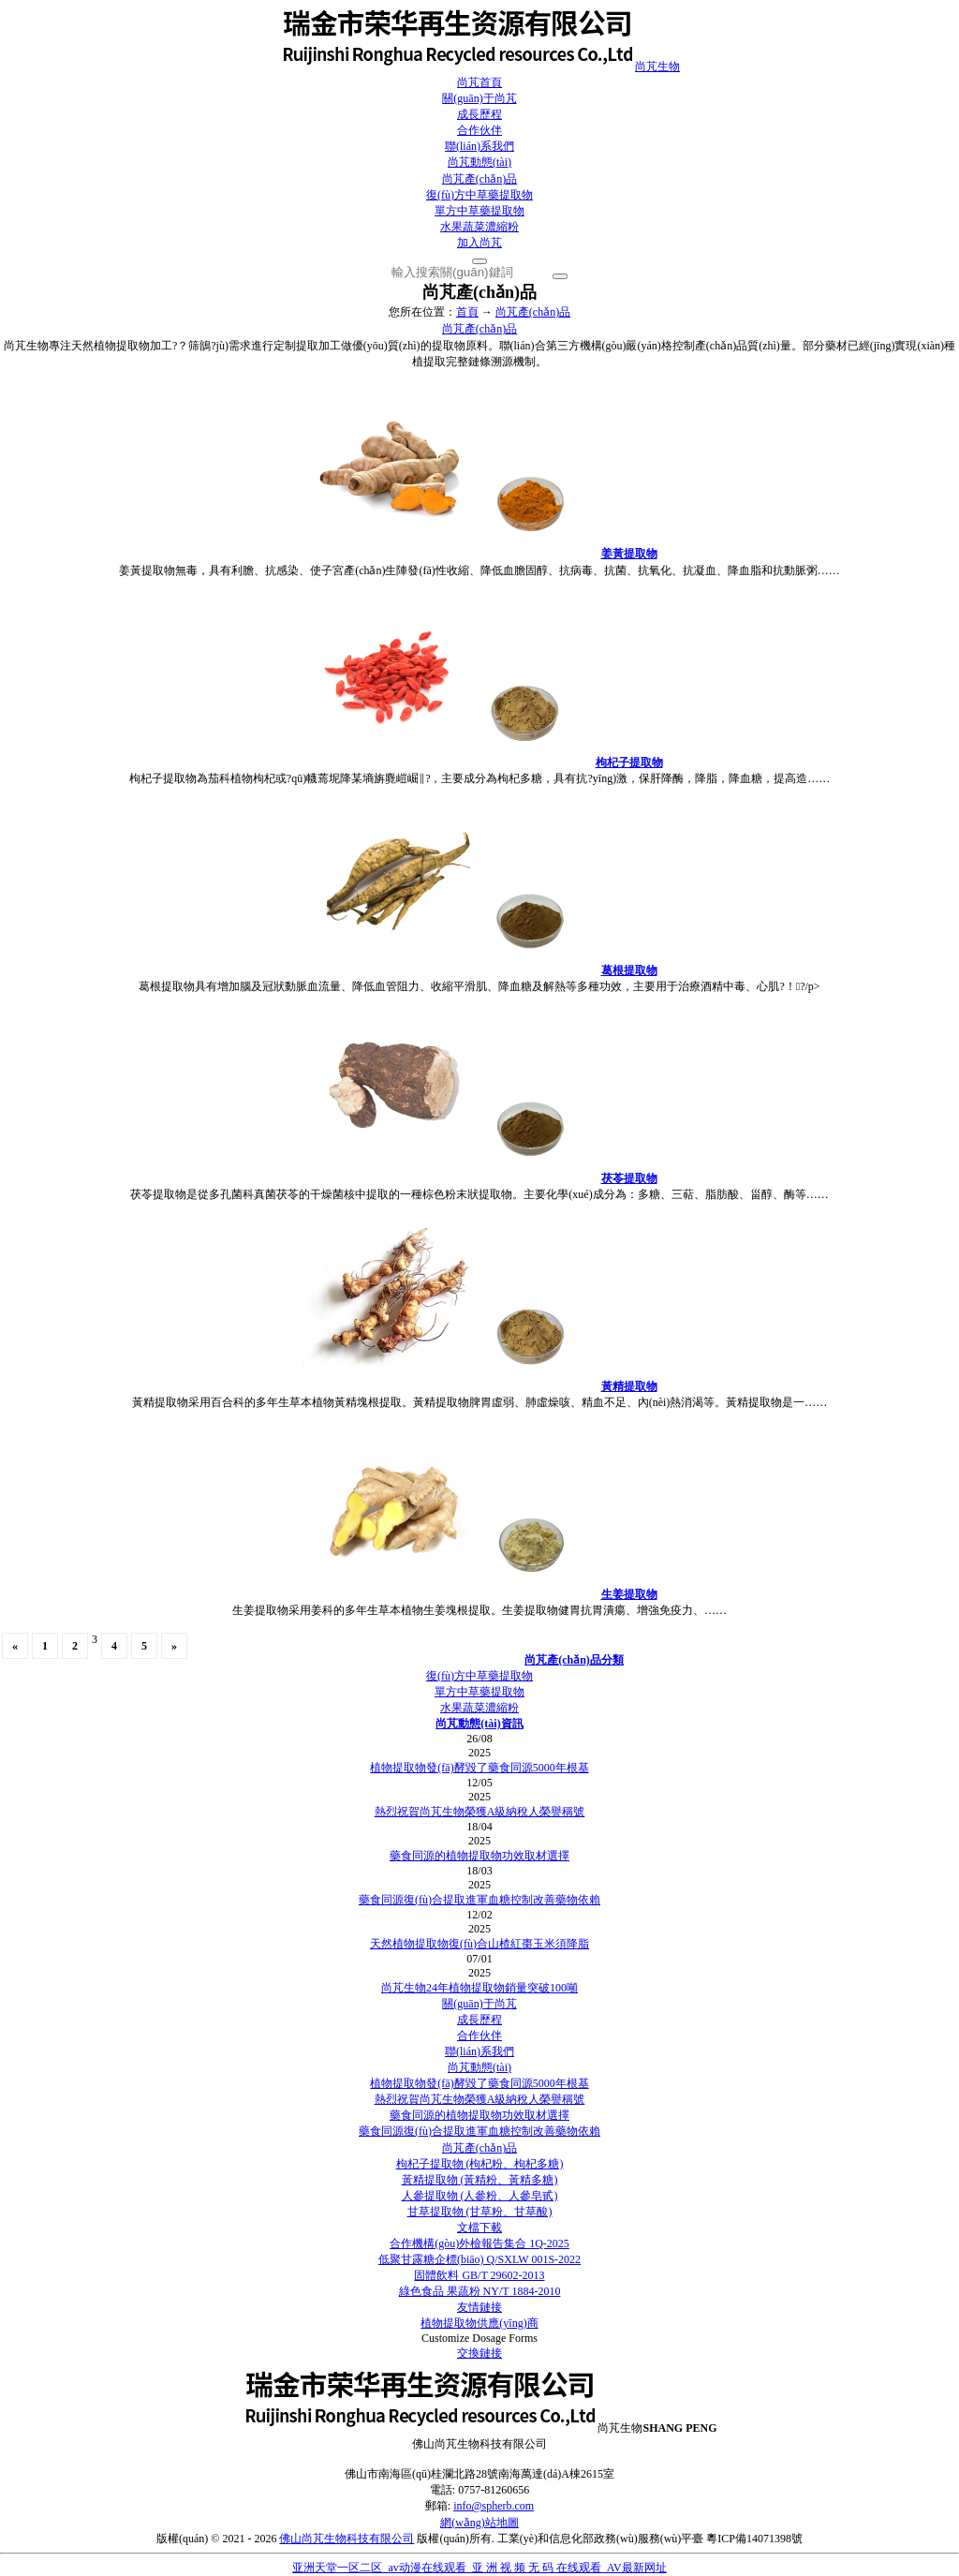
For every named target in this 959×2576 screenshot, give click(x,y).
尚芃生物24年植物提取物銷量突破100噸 (479, 1987)
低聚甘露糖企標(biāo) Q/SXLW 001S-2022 (479, 2259)
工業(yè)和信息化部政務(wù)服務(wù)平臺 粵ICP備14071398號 (650, 2538)
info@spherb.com (493, 2505)
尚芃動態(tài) (479, 162)
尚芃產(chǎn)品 (479, 178)
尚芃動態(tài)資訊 (479, 1723)
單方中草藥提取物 (479, 210)
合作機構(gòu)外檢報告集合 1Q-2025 (479, 2243)
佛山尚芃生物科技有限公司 (346, 2538)
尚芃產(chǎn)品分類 (574, 1659)
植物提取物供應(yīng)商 (479, 2323)
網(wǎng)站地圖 (479, 2522)
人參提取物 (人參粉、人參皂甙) (480, 2195)
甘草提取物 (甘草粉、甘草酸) (480, 2211)
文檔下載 (479, 2227)
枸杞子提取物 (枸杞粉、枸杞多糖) (480, 2163)
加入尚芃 (479, 242)
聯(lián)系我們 (479, 146)
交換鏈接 (479, 2353)
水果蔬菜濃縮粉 (479, 226)
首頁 (467, 311)
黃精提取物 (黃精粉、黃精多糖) (480, 2179)
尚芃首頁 (479, 82)
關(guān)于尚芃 (479, 98)
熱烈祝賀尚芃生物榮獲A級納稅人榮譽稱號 (480, 1811)
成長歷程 (479, 114)
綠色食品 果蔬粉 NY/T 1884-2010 (480, 2291)
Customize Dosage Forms (479, 2338)
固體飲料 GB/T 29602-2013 (479, 2275)
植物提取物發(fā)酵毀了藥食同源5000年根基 (479, 1767)
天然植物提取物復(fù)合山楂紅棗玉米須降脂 (479, 1943)
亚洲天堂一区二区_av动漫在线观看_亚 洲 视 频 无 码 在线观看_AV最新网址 (479, 2567)
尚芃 (479, 66)
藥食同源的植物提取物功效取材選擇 (479, 1855)
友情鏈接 (479, 2307)
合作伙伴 (479, 130)
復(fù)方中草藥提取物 (479, 194)
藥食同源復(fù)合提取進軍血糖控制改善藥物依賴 (479, 1899)
